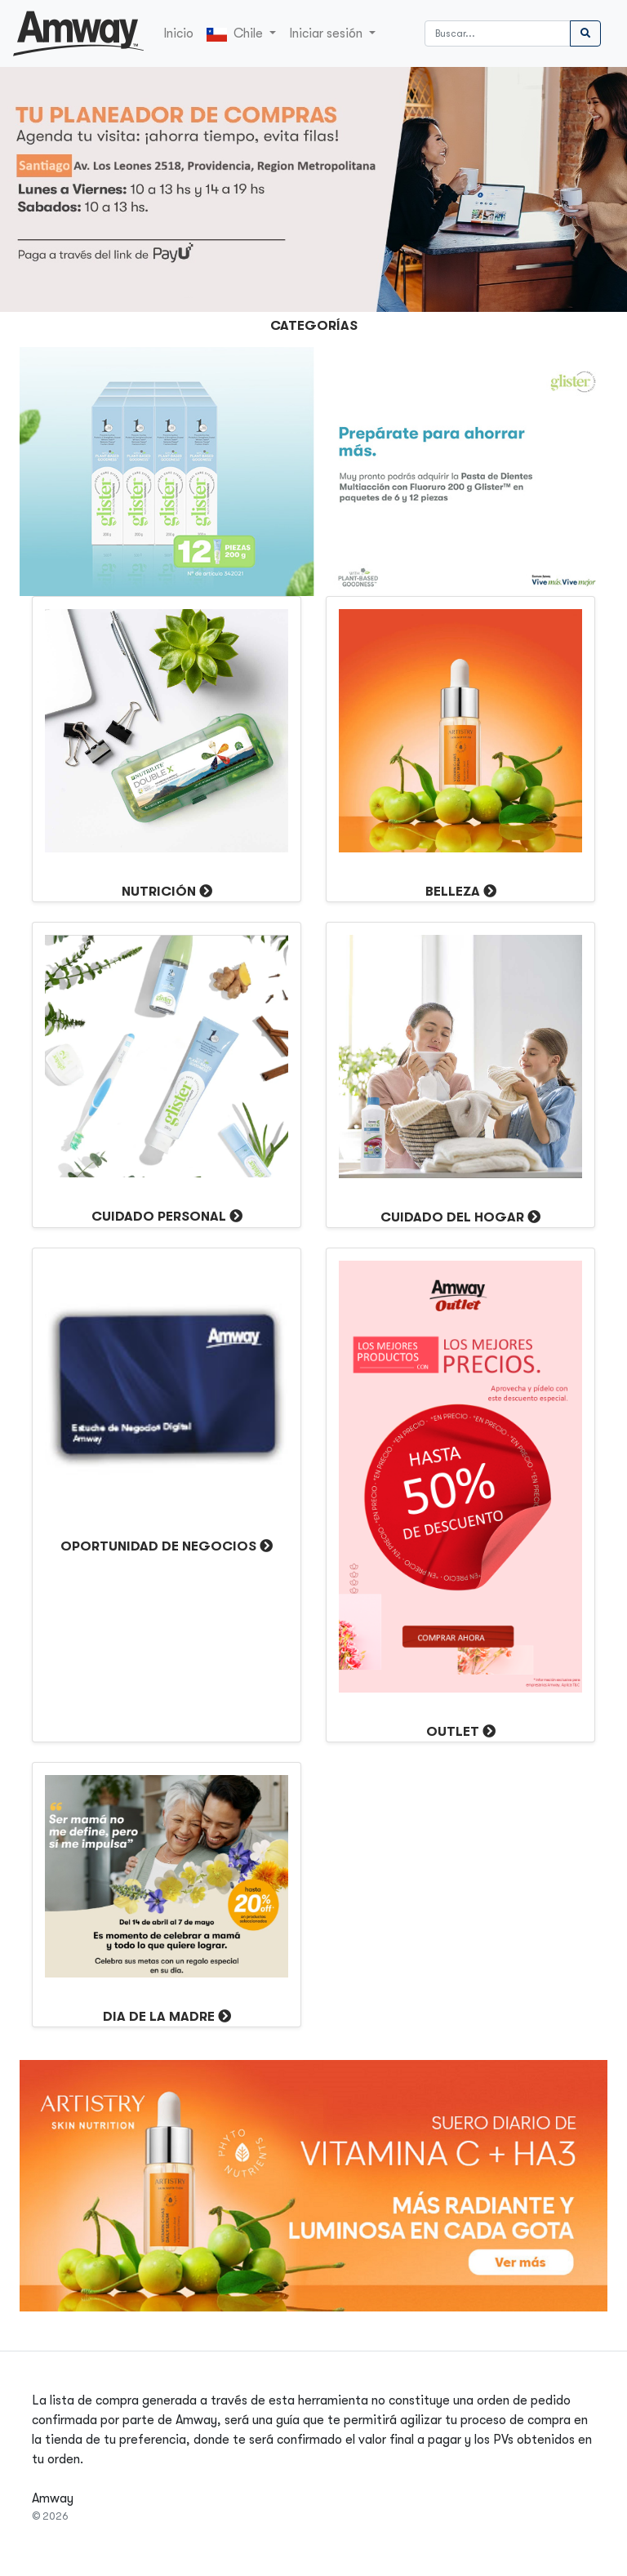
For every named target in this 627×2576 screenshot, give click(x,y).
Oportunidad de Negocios (158, 1546)
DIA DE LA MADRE (159, 2016)
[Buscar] (498, 33)
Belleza (452, 891)
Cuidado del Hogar (452, 1217)
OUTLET (452, 1731)
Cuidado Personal (158, 1216)
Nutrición (159, 891)
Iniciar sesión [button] (327, 33)
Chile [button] (236, 34)
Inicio (178, 33)
